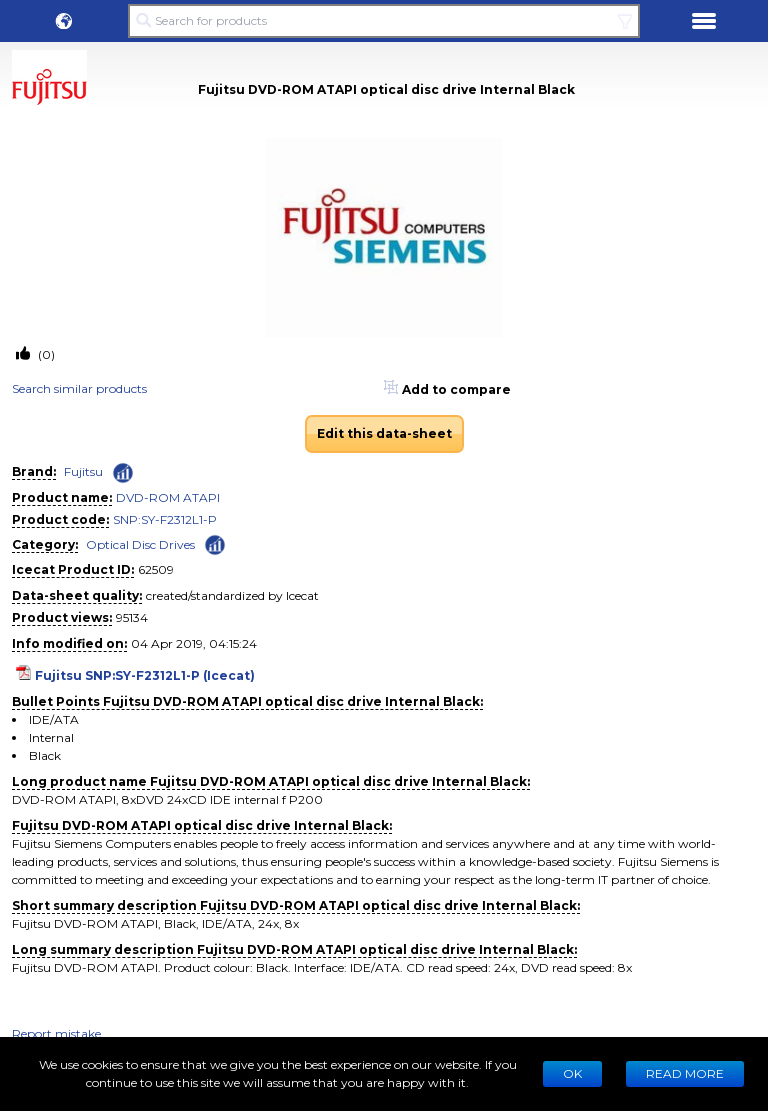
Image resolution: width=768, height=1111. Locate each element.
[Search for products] (384, 21)
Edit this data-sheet (384, 433)
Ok (572, 1073)
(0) (45, 354)
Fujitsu (83, 471)
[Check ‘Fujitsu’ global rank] (123, 473)
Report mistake (56, 1033)
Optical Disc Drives (140, 544)
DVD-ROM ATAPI (168, 497)
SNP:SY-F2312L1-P (165, 519)
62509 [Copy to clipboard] (156, 569)
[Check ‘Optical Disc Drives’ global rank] (215, 543)
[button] (64, 21)
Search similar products (79, 388)
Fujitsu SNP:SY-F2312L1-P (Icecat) (145, 675)
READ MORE (685, 1073)
